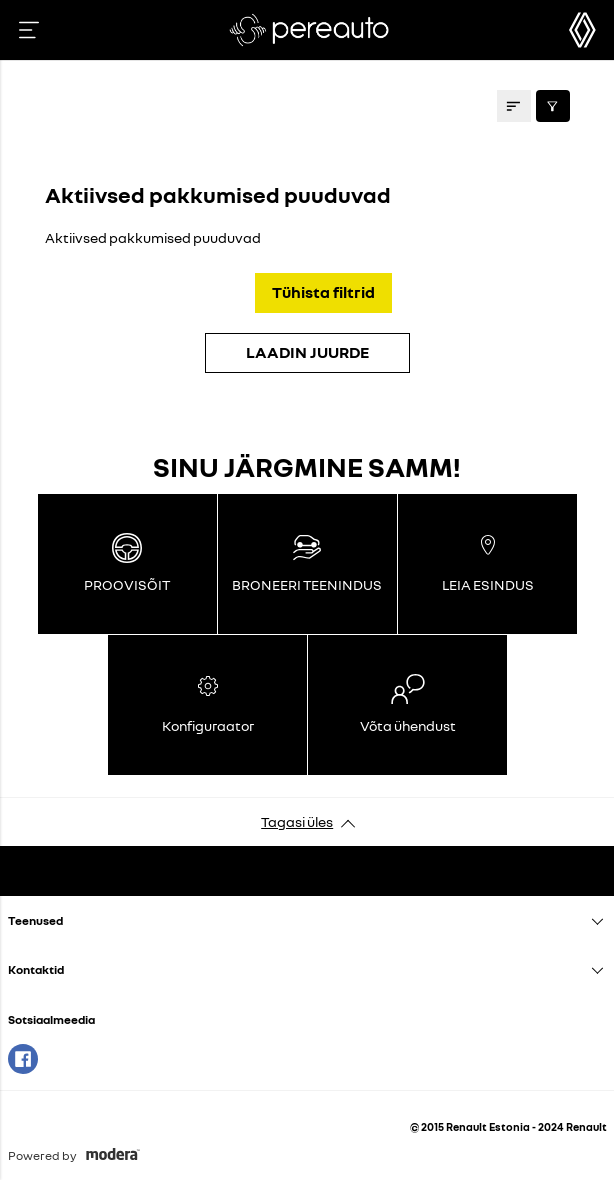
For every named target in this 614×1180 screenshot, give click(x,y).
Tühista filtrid (323, 292)
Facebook (23, 1059)
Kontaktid (36, 969)
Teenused (35, 920)
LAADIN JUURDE (307, 352)
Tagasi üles (297, 821)
